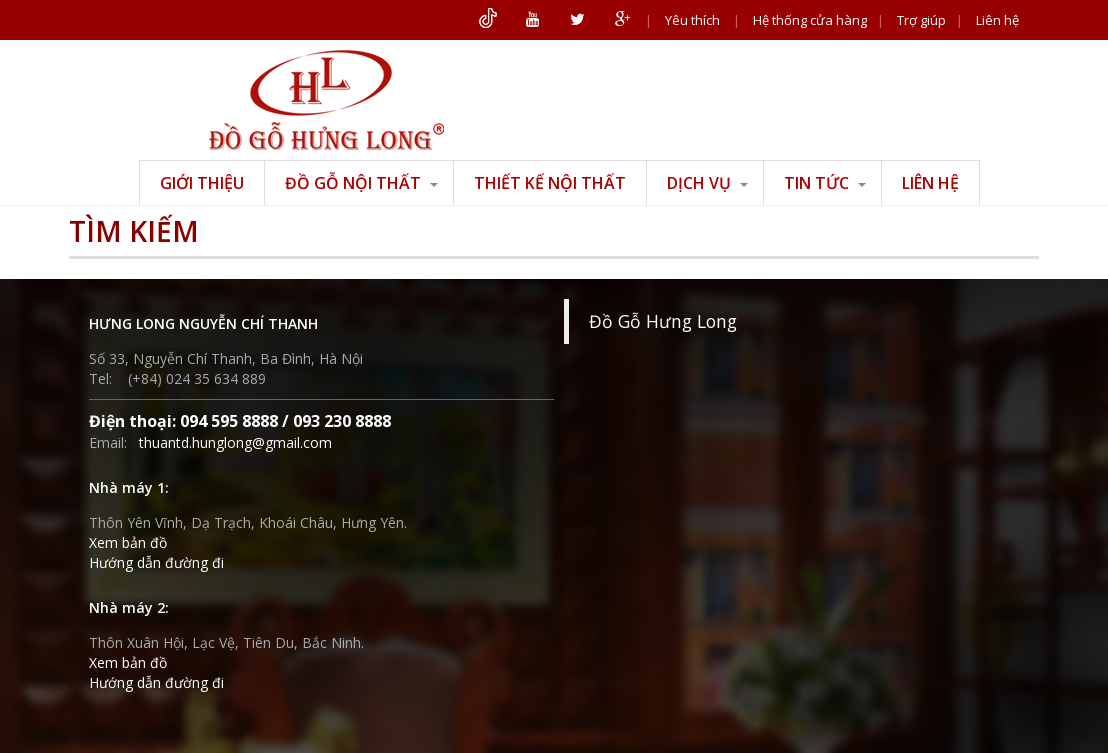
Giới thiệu (202, 183)
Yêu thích (692, 20)
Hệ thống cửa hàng (810, 20)
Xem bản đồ (128, 542)
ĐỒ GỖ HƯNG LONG (326, 100)
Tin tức (825, 183)
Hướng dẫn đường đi (156, 562)
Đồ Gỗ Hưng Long (663, 321)
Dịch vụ (707, 183)
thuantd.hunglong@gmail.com (235, 442)
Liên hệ (997, 20)
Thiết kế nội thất (550, 183)
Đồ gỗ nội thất (361, 183)
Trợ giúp (921, 20)
